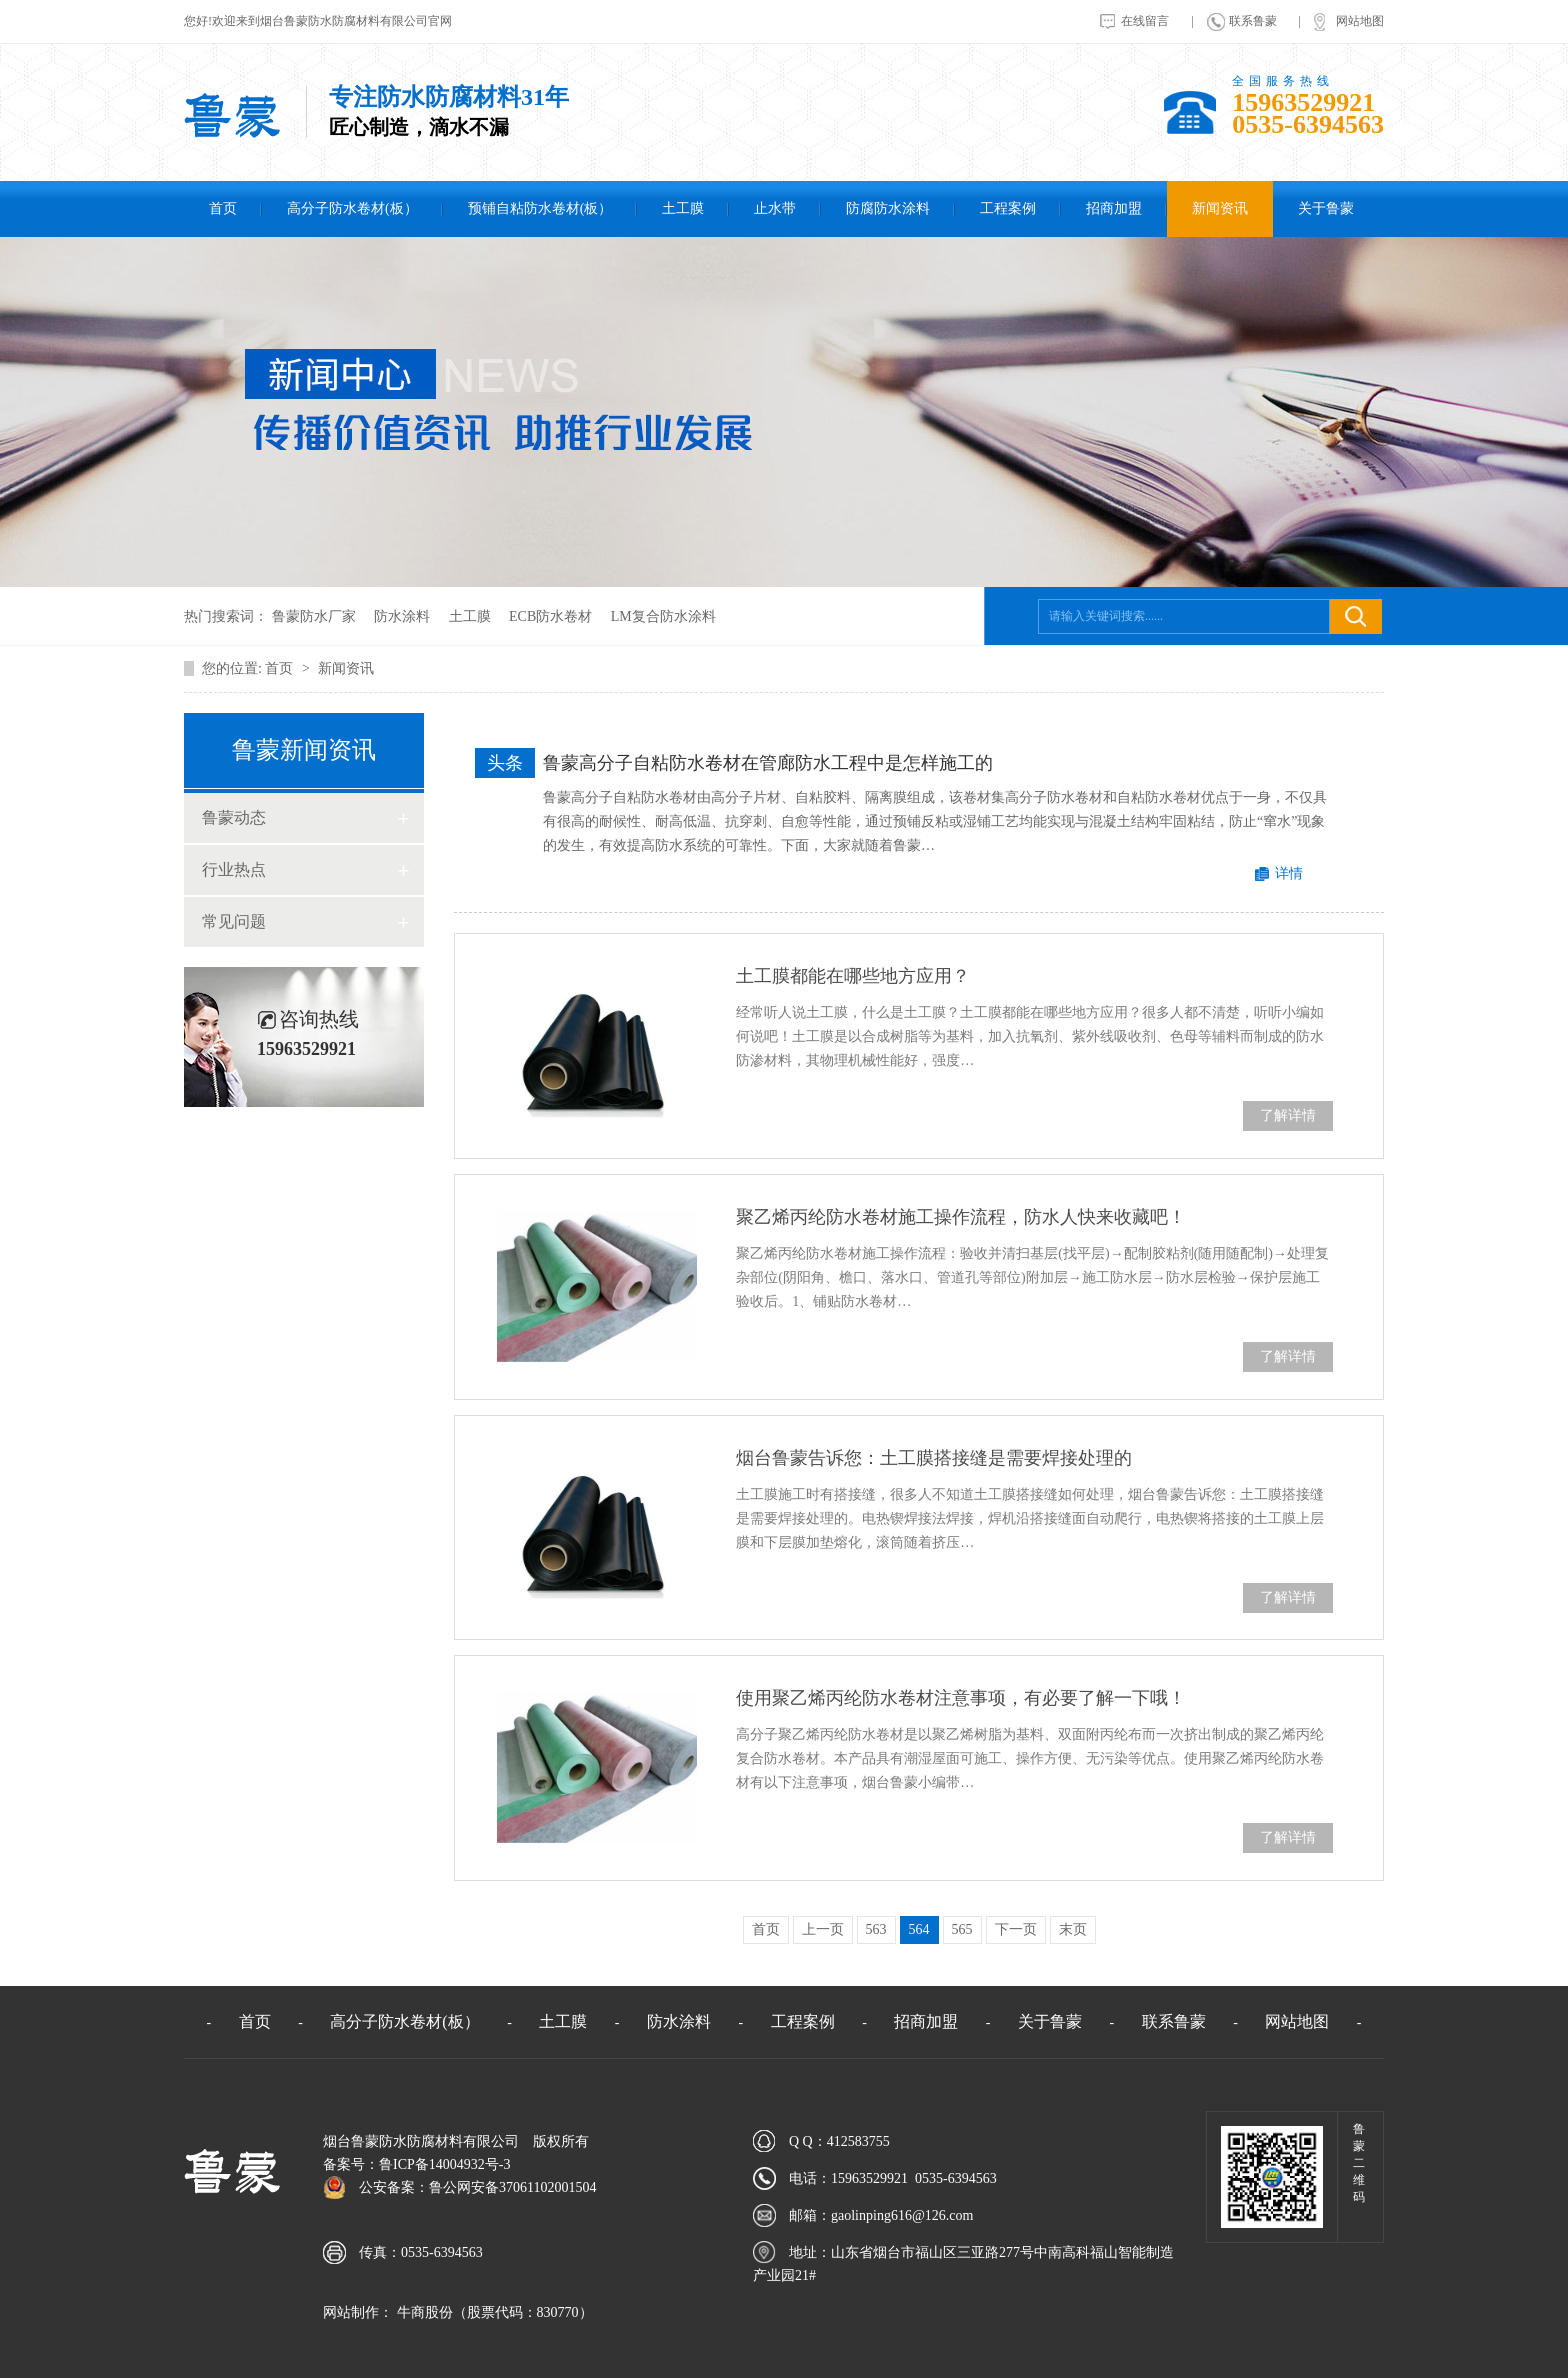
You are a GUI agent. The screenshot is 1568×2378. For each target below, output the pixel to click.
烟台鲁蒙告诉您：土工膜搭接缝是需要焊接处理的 (934, 1458)
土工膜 (683, 208)
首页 (223, 208)
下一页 (1016, 1929)
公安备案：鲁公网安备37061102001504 (477, 2187)
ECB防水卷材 (550, 616)
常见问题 (234, 921)
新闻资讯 (1220, 208)
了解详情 (1288, 1115)
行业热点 (234, 869)
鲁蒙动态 (234, 817)
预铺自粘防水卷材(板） (540, 208)
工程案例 (1008, 208)
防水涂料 (402, 616)
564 (919, 1929)
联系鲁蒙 (1253, 21)
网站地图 (1360, 21)
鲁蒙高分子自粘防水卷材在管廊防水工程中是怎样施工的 (768, 763)
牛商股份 (423, 2312)
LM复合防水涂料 (663, 616)
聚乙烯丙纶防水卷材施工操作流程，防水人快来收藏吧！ (961, 1217)
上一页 (823, 1929)
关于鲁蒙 (1326, 208)
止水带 (775, 208)
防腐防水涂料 (888, 208)
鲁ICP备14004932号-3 (444, 2164)
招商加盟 (1114, 208)
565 (962, 1929)
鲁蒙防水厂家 (314, 616)
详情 (1289, 873)
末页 (1073, 1929)
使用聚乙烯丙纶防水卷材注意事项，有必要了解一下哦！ (961, 1698)
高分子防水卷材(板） (352, 208)
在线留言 (1145, 21)
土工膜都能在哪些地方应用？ (853, 976)
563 (876, 1929)
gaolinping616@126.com (902, 2215)
